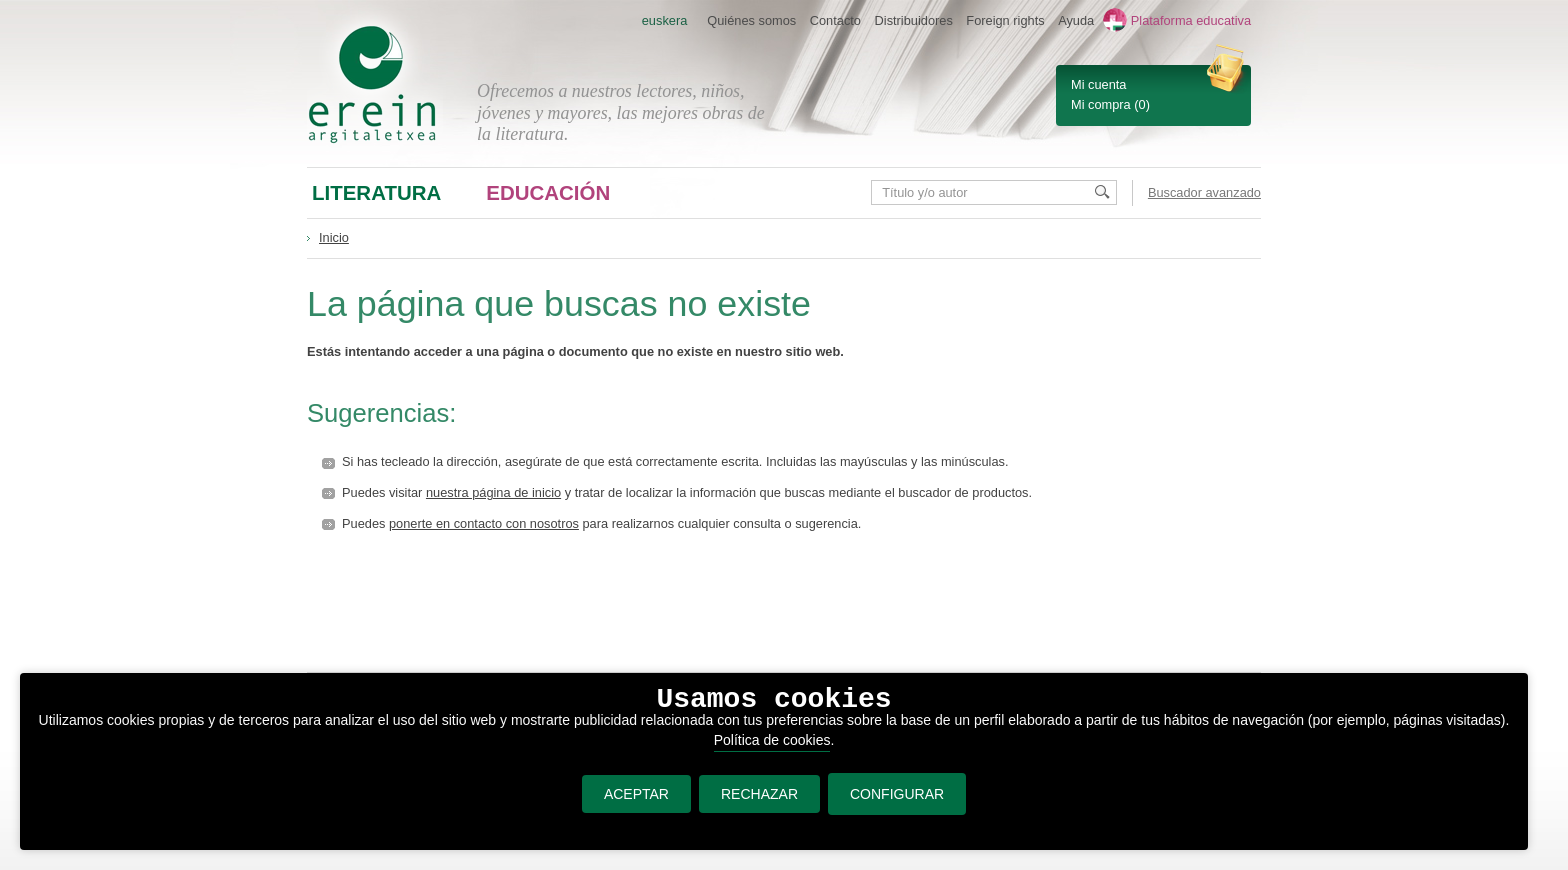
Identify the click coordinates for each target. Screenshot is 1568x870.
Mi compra (1101, 104)
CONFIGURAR (897, 794)
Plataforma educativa (1191, 20)
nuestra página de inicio (493, 492)
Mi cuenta (1098, 84)
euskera (665, 20)
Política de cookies (772, 740)
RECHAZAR (759, 794)
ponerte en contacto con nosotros (484, 523)
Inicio (334, 237)
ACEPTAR (636, 794)
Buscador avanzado (1204, 192)
